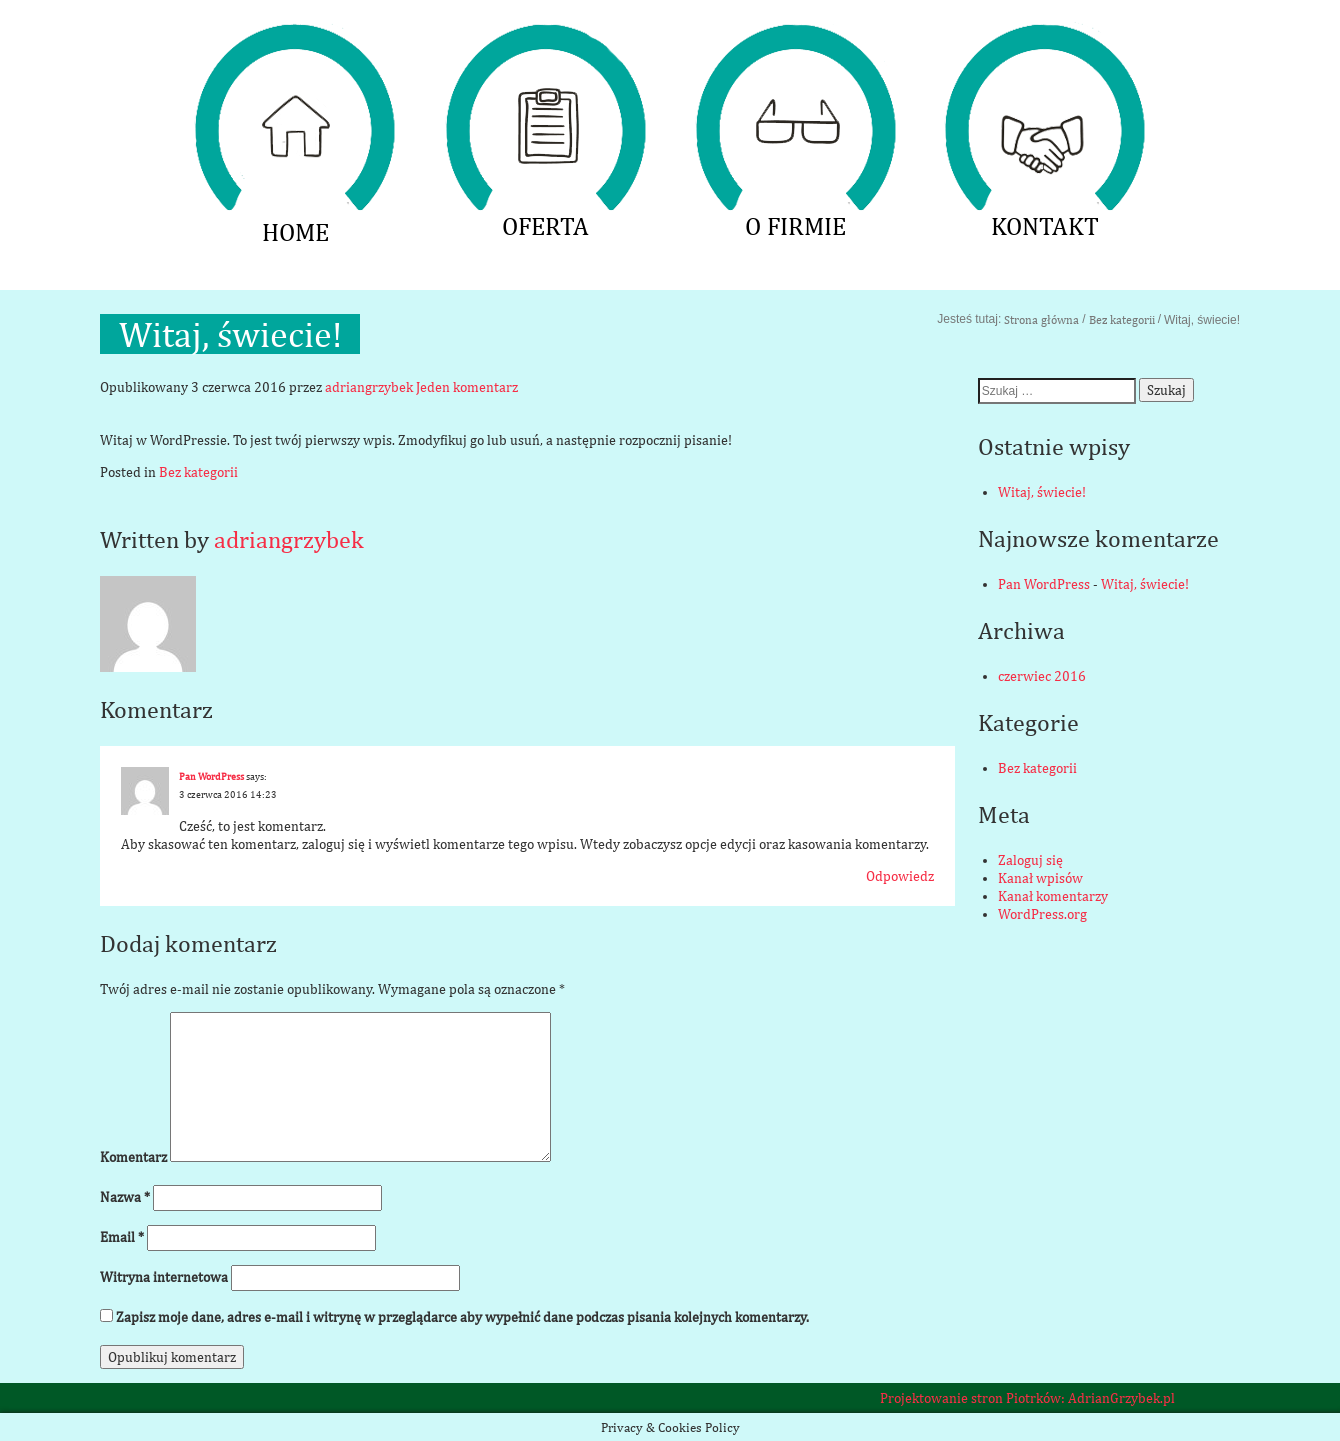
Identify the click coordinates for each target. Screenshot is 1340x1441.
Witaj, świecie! (1042, 492)
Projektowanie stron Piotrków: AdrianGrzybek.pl (1027, 1398)
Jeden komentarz (467, 387)
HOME (295, 35)
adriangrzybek (369, 387)
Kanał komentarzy (1053, 896)
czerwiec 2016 (1042, 676)
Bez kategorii (1122, 320)
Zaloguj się (1030, 860)
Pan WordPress (211, 776)
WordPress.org (1042, 914)
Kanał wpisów (1040, 878)
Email (122, 1237)
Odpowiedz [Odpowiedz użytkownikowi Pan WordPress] (900, 876)
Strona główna (1041, 320)
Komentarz (133, 1157)
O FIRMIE (795, 35)
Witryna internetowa (164, 1277)
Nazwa (125, 1197)
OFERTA (545, 35)
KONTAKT (1045, 35)
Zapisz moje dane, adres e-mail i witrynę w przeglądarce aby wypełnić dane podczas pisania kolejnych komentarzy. (462, 1317)
